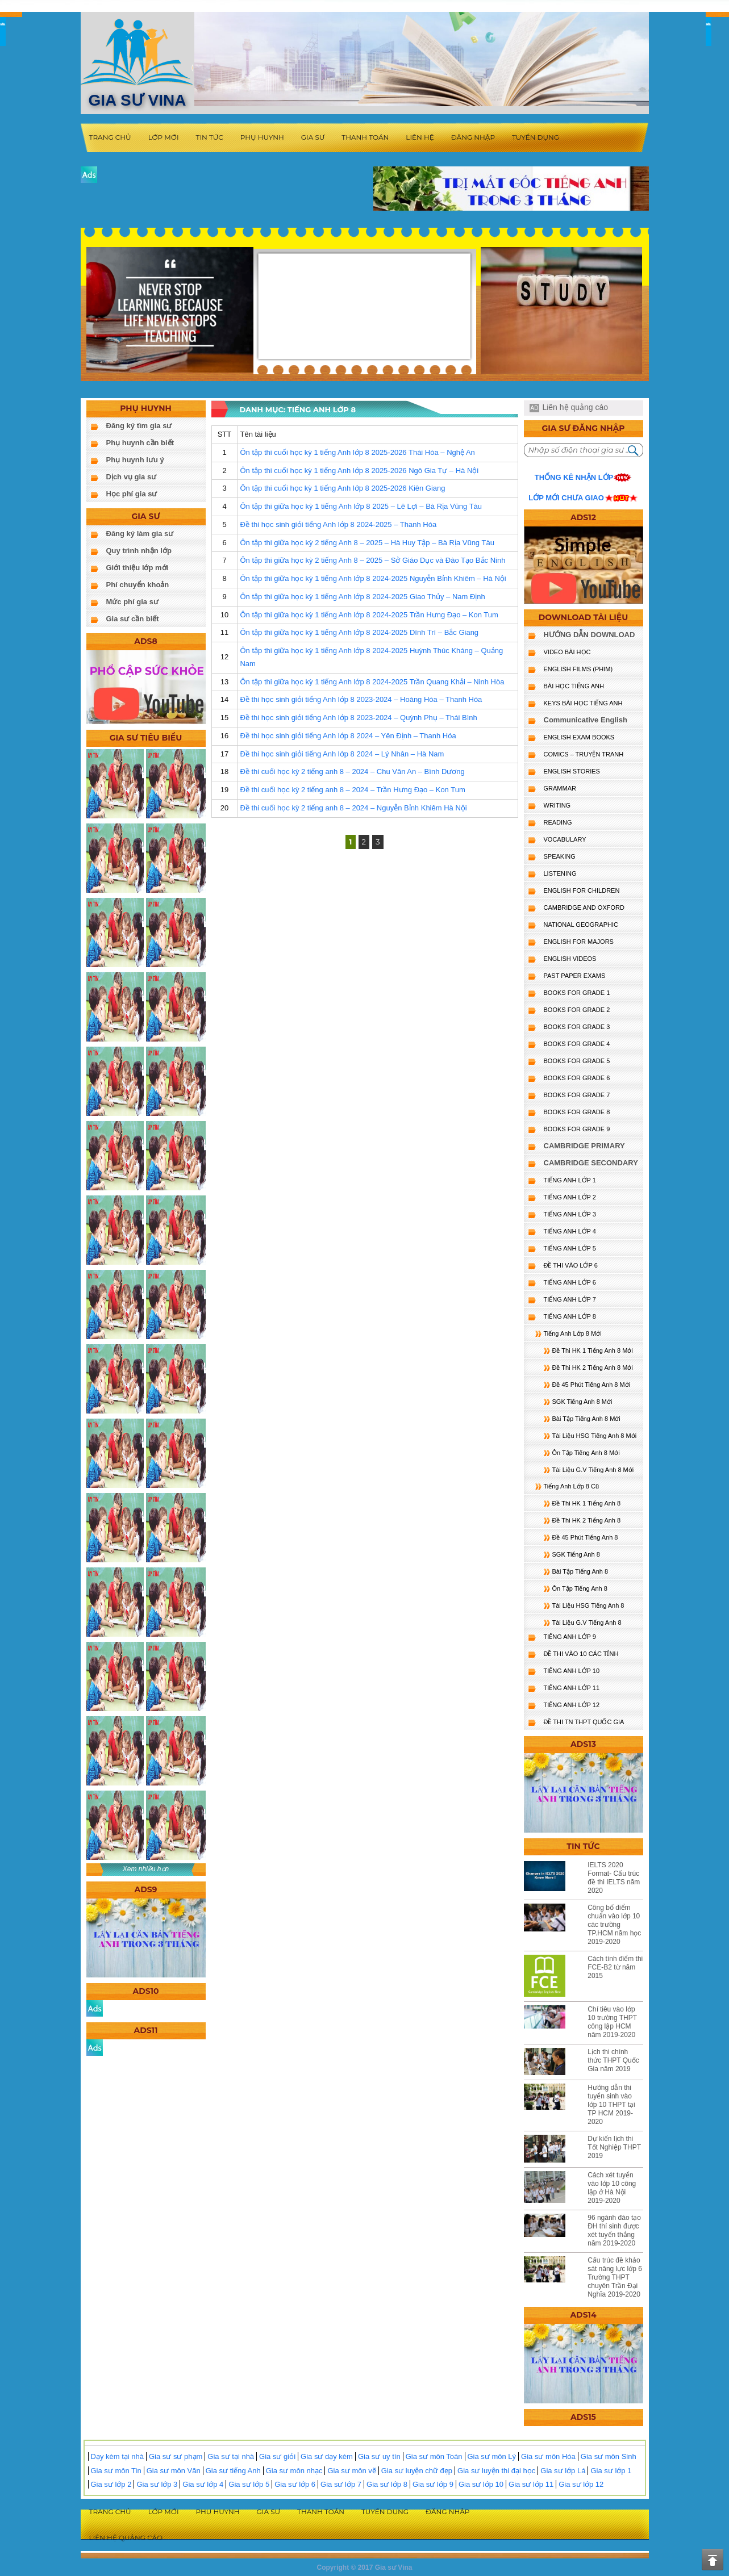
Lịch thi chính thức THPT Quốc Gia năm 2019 (613, 2060)
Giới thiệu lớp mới (137, 567)
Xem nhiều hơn (146, 1869)
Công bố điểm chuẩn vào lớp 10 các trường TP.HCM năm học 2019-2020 (614, 1925)
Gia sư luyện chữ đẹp (416, 2470)
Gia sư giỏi (277, 2456)
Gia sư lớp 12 (581, 2484)
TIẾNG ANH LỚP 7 (570, 1299)
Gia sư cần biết (132, 618)
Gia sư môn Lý (492, 2456)
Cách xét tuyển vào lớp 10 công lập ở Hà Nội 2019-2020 (612, 2188)
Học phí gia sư (131, 494)
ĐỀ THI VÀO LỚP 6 (571, 1265)
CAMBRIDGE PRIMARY (584, 1145)
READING (558, 822)
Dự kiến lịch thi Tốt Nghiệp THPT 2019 (614, 2147)
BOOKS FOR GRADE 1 (577, 992)
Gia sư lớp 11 (531, 2484)
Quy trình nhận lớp (139, 550)
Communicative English (585, 720)
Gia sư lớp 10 (481, 2484)
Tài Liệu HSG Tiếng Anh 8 (588, 1605)
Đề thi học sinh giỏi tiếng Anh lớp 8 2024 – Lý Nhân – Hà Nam (342, 754)
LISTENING (560, 873)
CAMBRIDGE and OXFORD (584, 907)
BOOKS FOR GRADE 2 (577, 1009)
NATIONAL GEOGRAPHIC (581, 924)
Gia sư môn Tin (116, 2470)
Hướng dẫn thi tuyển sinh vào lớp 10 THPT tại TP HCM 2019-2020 (611, 2105)
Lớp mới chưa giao (566, 498)
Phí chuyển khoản (137, 584)
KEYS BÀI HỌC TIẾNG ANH (583, 703)
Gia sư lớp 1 (610, 2470)
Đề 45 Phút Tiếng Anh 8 (585, 1537)
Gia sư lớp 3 (156, 2484)
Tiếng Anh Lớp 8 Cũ (571, 1486)
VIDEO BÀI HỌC (567, 652)
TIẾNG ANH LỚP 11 (572, 1687)
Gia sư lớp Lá (562, 2470)
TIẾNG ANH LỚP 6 (570, 1282)
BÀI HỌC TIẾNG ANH (574, 686)
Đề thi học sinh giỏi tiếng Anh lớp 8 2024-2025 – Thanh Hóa (338, 524)
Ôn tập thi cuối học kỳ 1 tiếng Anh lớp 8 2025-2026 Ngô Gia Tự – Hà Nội (359, 470)
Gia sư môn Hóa (548, 2456)
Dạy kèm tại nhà (117, 2456)
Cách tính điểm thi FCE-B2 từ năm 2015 (615, 1967)
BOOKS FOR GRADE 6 (577, 1077)
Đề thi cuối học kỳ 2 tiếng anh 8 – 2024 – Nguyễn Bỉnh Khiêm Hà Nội (353, 808)
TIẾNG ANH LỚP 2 (570, 1197)
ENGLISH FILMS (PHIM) (578, 669)
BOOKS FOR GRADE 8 (577, 1112)
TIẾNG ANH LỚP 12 (572, 1704)
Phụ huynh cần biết (140, 442)
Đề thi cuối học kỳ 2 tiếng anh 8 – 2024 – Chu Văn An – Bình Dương (352, 771)
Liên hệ (420, 137)
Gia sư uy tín (379, 2456)
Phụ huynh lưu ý (135, 459)
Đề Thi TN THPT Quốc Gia (584, 1721)
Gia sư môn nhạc (294, 2470)
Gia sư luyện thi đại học (496, 2470)
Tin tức (209, 137)
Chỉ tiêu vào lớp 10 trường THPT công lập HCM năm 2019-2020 (612, 2022)
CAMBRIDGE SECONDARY (591, 1163)
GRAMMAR (560, 788)
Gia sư (313, 137)
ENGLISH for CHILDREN (582, 890)
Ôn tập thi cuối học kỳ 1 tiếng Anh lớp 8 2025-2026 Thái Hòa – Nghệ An (357, 452)
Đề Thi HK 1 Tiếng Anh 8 (586, 1503)
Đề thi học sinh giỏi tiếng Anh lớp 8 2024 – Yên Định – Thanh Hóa (348, 735)
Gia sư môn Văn (174, 2470)
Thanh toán (365, 137)
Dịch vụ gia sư (131, 476)
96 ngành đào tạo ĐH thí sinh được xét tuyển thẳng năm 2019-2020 (614, 2230)
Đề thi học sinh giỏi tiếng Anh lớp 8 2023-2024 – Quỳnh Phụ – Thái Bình (358, 717)
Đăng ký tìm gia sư (139, 425)
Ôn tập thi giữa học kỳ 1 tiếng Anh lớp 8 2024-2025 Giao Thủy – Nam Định (362, 596)
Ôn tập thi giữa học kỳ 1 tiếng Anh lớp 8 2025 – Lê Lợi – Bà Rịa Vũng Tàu (361, 506)
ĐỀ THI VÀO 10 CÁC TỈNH (581, 1653)
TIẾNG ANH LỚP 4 (570, 1231)
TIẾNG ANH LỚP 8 (570, 1316)
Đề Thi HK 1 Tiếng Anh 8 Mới (592, 1350)
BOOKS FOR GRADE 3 (577, 1026)
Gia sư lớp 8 (386, 2484)
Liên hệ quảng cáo (575, 407)
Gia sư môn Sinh (608, 2456)
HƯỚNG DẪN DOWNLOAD (589, 634)
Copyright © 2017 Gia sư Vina (364, 2567)
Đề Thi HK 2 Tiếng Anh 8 (586, 1520)
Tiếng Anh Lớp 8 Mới (573, 1333)
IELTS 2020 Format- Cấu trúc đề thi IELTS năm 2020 (614, 1878)
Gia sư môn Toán (434, 2456)
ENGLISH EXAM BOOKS (579, 737)
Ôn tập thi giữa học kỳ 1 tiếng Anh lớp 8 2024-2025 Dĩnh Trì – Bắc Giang (359, 632)
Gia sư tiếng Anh (233, 2470)
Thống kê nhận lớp (574, 477)
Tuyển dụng (535, 137)
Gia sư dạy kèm (327, 2456)
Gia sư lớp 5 (248, 2484)
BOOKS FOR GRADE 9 (577, 1129)
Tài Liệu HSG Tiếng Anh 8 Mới (594, 1435)
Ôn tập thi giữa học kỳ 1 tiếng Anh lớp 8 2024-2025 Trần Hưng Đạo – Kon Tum (369, 614)
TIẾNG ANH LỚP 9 (570, 1636)
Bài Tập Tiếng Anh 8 (580, 1571)
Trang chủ (110, 137)
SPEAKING (560, 856)
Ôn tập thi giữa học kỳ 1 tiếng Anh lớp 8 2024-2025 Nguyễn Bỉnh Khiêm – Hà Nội (373, 578)
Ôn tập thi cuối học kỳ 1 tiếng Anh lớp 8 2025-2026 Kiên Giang (342, 488)
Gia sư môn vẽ (351, 2470)
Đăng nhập (473, 137)
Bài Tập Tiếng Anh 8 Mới (586, 1418)
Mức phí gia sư (132, 601)
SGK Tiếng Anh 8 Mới (582, 1401)
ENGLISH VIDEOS (570, 958)
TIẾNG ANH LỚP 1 (570, 1180)
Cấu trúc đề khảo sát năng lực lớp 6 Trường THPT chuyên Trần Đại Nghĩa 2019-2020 (615, 2277)
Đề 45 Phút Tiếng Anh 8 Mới (591, 1384)
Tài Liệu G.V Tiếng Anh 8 (587, 1622)
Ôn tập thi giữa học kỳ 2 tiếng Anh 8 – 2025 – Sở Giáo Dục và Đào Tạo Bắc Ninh (372, 560)
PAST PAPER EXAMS (575, 975)
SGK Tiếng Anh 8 (576, 1554)
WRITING (557, 805)
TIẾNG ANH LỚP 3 (570, 1214)
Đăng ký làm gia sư (140, 533)
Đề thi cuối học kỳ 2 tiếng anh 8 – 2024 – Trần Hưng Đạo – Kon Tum (352, 789)
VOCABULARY (565, 839)
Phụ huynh (262, 137)
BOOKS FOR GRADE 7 (577, 1095)
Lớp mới (163, 137)
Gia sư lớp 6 (294, 2484)
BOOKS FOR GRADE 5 (577, 1060)
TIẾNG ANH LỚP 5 (570, 1248)
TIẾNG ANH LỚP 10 (572, 1670)
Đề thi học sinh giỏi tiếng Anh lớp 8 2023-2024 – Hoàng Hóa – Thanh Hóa (361, 699)
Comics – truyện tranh (584, 754)
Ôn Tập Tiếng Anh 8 (579, 1588)
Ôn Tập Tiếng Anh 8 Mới (586, 1452)
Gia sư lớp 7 (340, 2484)
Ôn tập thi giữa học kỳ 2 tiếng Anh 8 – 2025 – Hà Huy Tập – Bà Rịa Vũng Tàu (367, 542)
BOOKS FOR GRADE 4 (577, 1043)
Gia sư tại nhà (230, 2456)
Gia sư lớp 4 (202, 2484)
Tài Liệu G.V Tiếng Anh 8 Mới (593, 1469)
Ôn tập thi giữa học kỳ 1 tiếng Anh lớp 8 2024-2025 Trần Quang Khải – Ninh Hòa (372, 682)
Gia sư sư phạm (175, 2456)
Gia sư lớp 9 (433, 2484)
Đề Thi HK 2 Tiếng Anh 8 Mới (592, 1367)
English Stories (572, 771)
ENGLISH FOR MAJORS (579, 941)
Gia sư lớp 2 (111, 2484)
